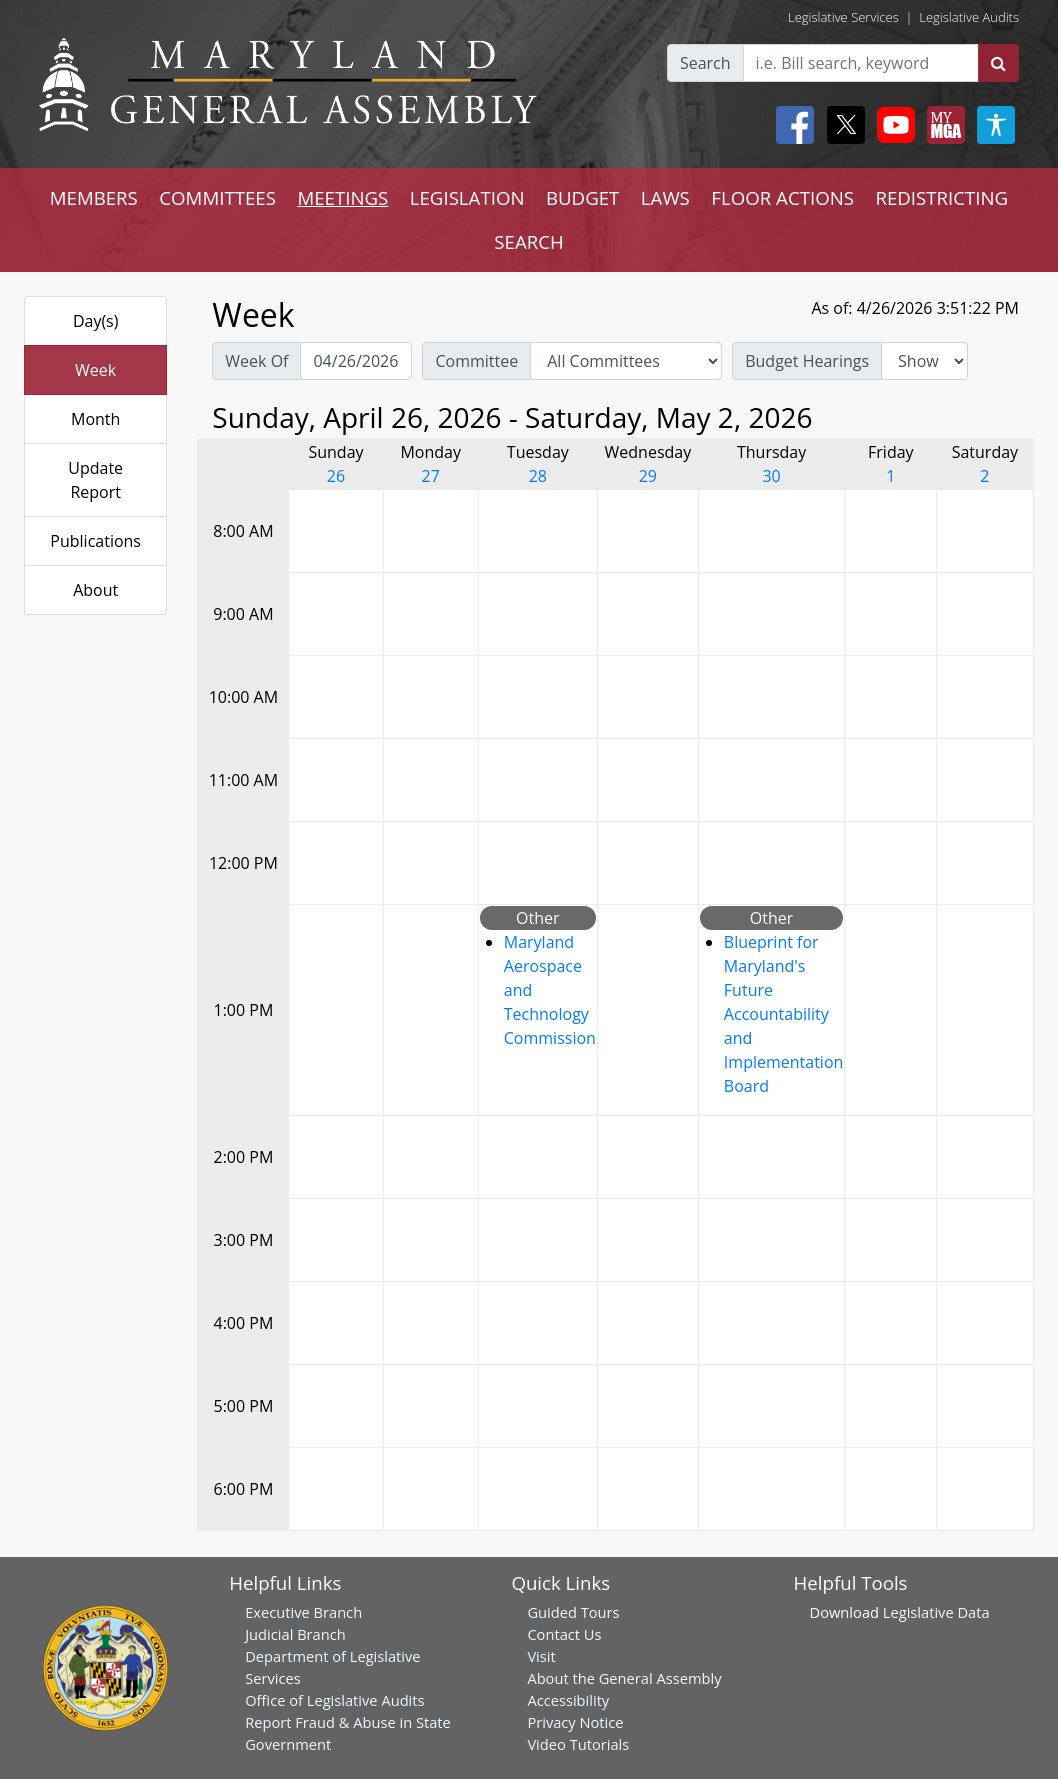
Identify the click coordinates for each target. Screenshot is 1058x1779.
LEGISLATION (467, 197)
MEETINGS (342, 197)
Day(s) (96, 321)
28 (538, 476)
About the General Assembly (624, 1678)
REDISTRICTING (941, 197)
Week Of (256, 361)
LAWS (665, 197)
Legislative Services (843, 17)
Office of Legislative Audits (334, 1700)
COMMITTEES (217, 197)
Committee (476, 361)
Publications (95, 541)
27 (431, 476)
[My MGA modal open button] (942, 125)
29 (648, 476)
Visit (541, 1656)
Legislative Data (936, 1612)
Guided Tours (573, 1612)
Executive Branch (303, 1612)
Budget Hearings (807, 361)
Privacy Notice (575, 1722)
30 (771, 476)
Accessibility (568, 1700)
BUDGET (582, 197)
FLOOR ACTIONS (782, 197)
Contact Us (564, 1634)
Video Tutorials (578, 1744)
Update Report (95, 480)
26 (336, 476)
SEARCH (528, 241)
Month (95, 419)
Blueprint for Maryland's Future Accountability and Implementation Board (783, 1014)
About (95, 590)
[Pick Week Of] (356, 361)
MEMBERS (94, 197)
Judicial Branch (295, 1634)
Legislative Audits (969, 17)
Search (705, 63)
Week (95, 370)
